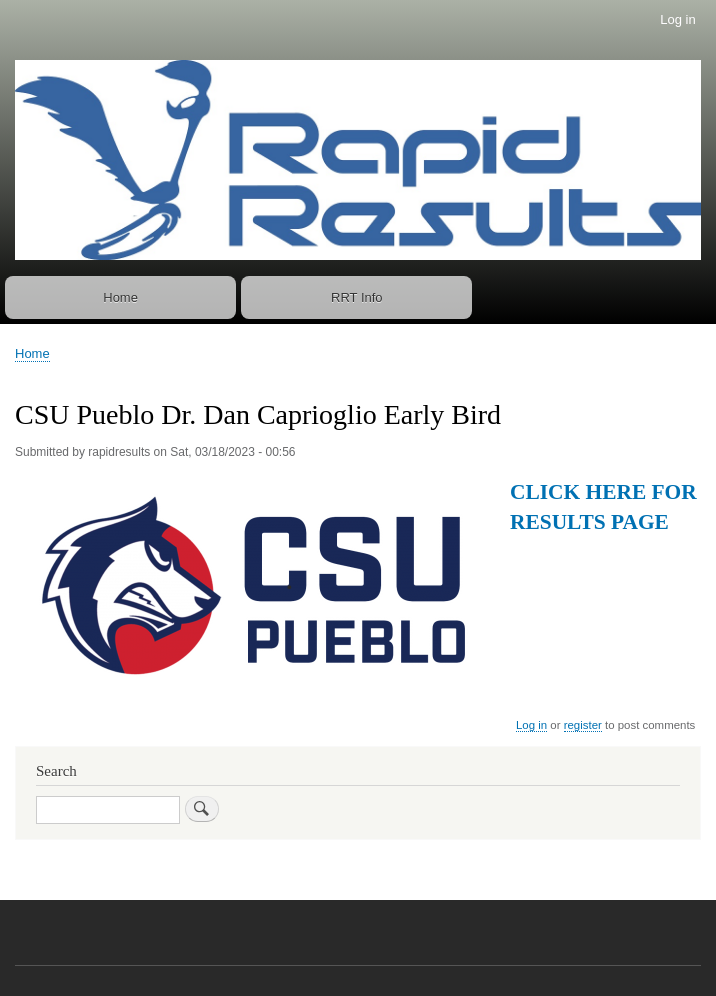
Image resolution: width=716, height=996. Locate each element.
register (583, 725)
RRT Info (357, 297)
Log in (677, 19)
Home (120, 297)
